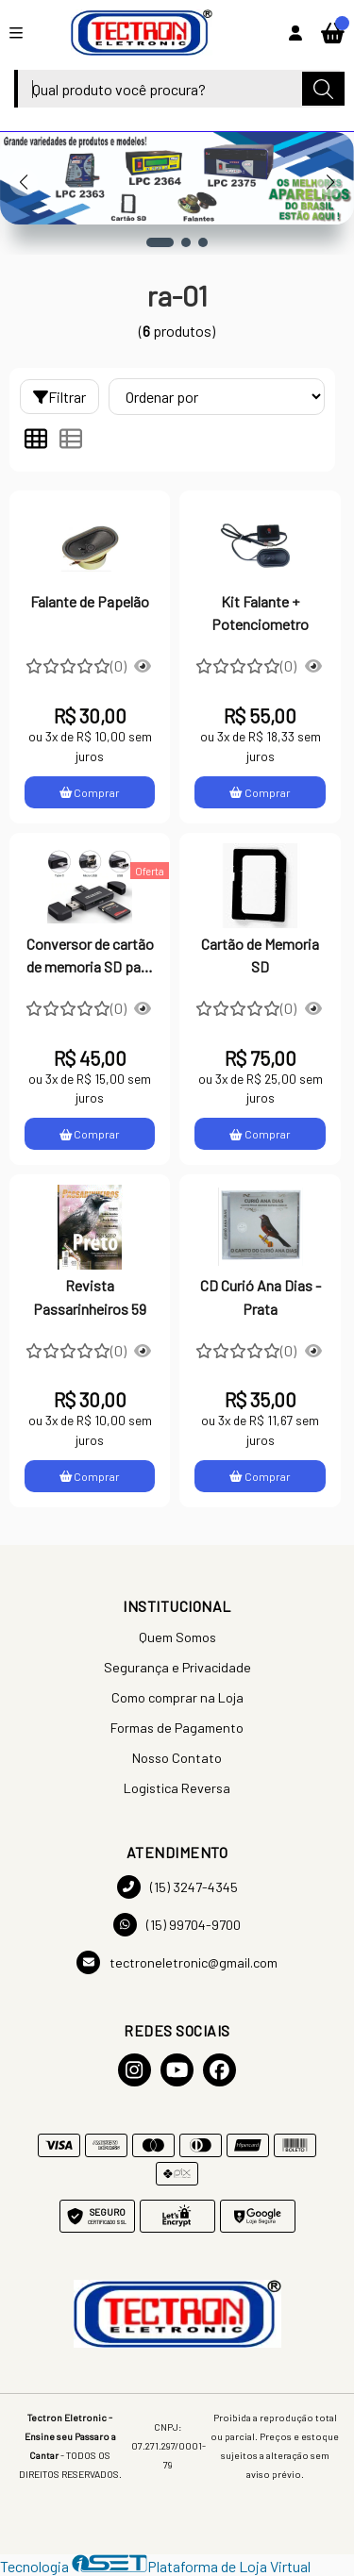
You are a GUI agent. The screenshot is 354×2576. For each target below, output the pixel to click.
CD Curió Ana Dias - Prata (260, 1296)
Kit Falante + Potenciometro (260, 612)
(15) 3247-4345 (177, 1887)
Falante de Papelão (89, 601)
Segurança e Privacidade (177, 1667)
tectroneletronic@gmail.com (177, 1962)
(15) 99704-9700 (177, 1924)
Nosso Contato (177, 1758)
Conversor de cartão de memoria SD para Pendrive (90, 957)
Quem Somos (177, 1637)
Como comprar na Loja (177, 1697)
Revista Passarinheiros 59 (89, 1296)
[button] (160, 242)
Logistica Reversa (177, 1788)
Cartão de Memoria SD (260, 955)
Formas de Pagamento (177, 1728)
